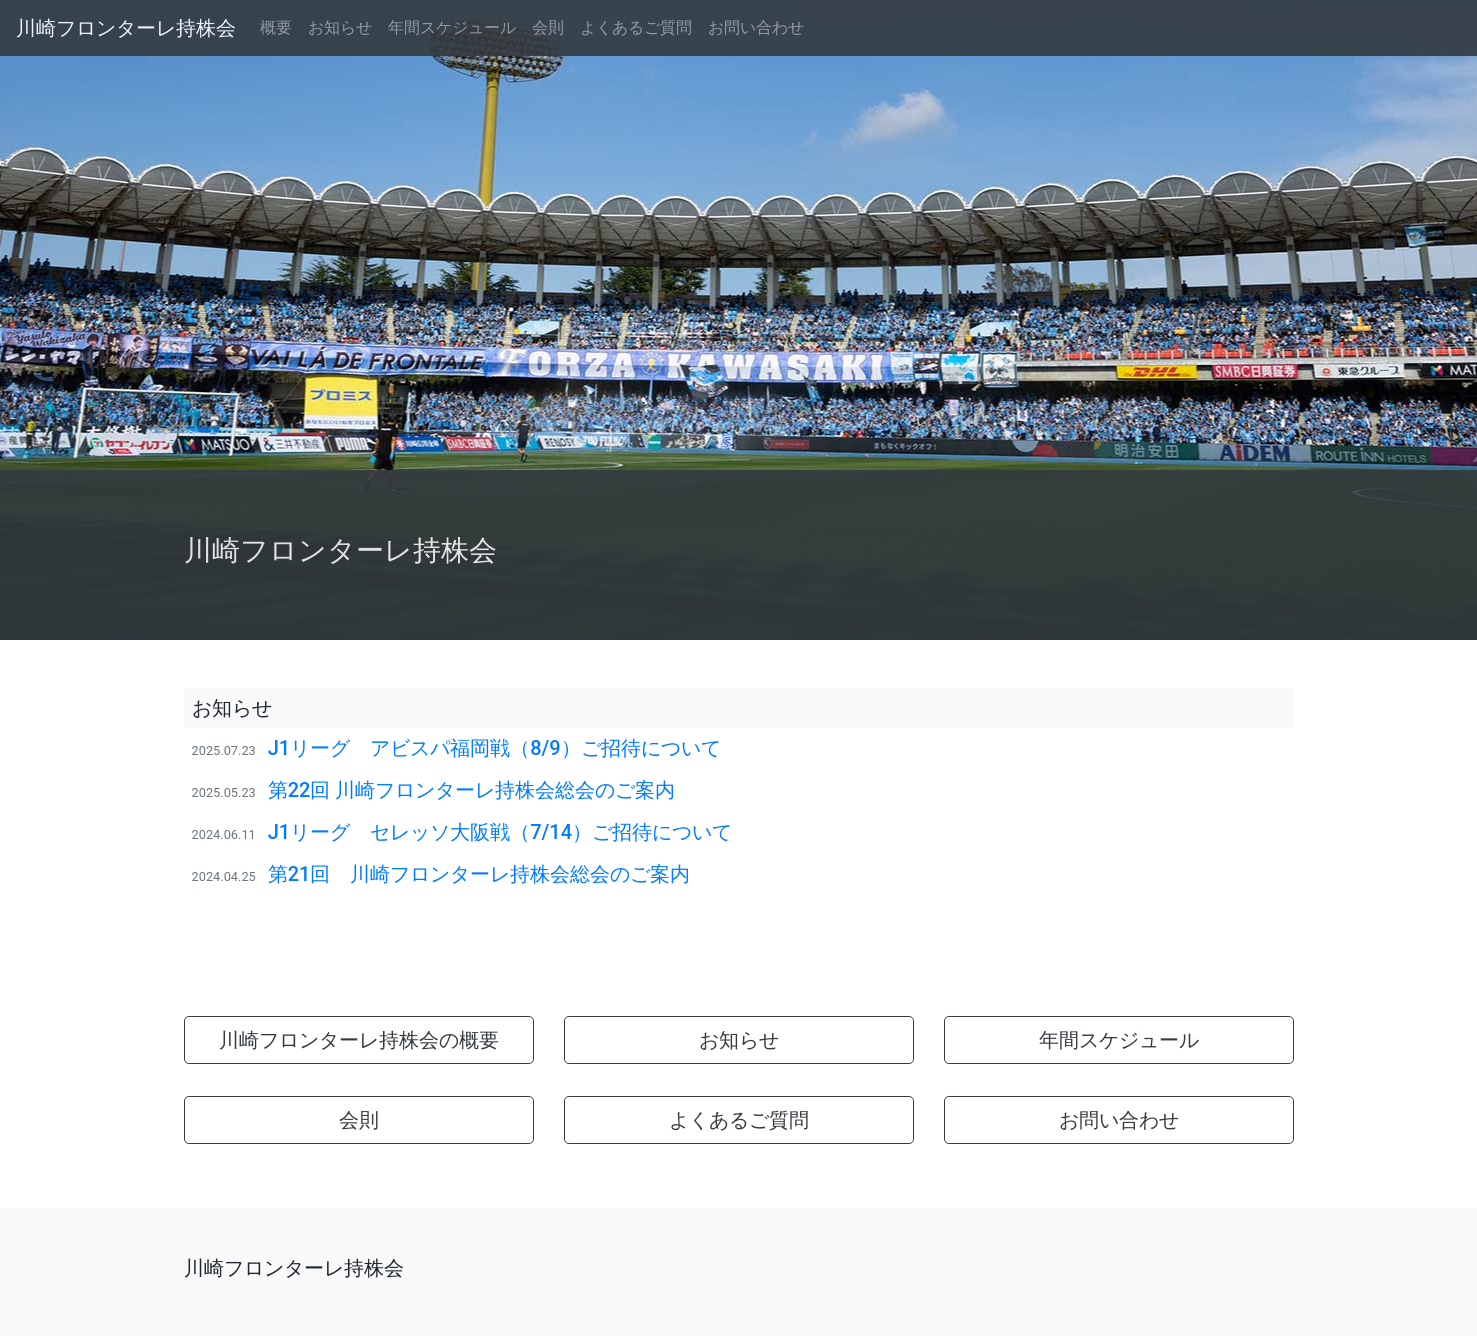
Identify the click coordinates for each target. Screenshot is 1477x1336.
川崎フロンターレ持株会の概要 (359, 1040)
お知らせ (340, 27)
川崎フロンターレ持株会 (126, 28)
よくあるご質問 (636, 27)
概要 (276, 27)
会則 (548, 27)
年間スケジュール (452, 27)
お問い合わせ (756, 27)
